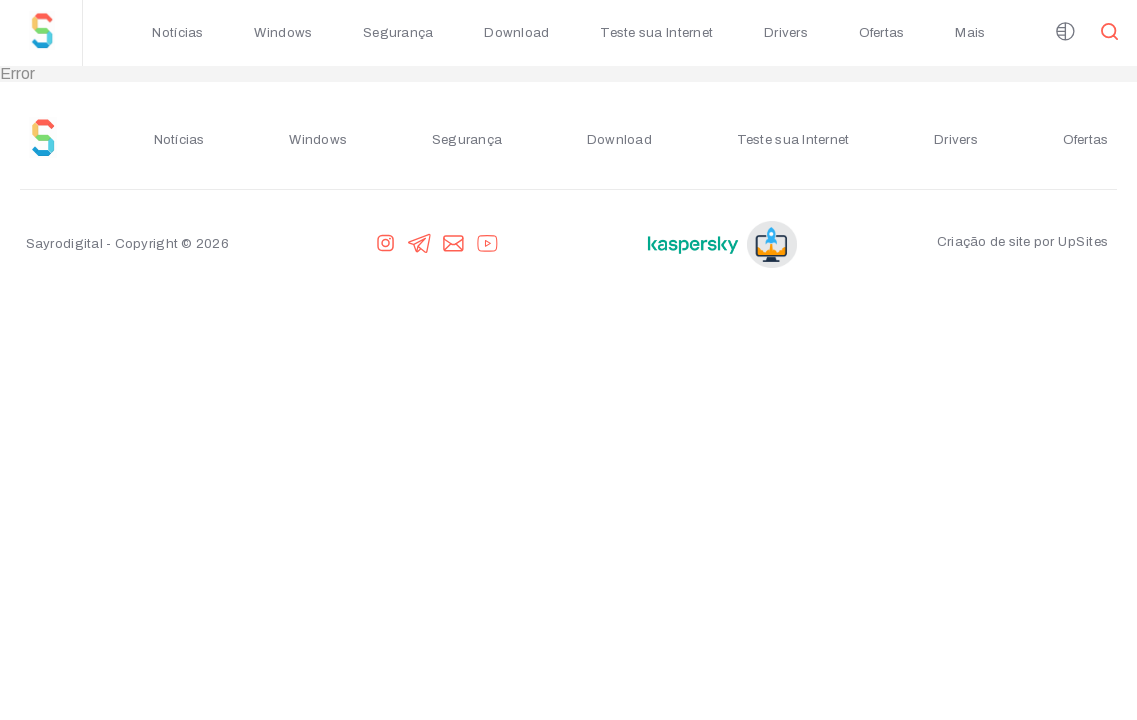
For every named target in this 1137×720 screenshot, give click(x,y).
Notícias (177, 32)
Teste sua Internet (656, 32)
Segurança (398, 32)
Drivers (786, 32)
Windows (283, 32)
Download (516, 32)
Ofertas (882, 32)
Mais (970, 32)
